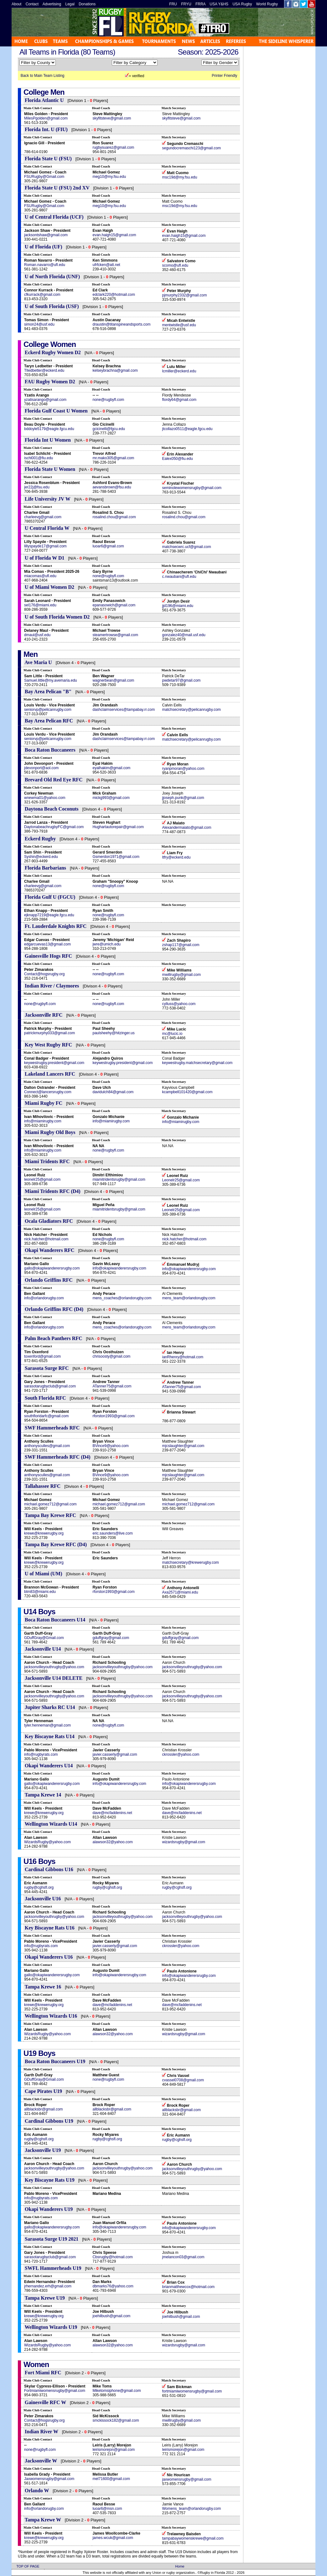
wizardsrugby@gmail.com (183, 1842)
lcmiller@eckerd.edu (179, 371)
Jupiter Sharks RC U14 (50, 1707)
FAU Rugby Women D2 (50, 381)
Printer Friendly (224, 75)
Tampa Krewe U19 (45, 2298)
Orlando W (37, 2490)
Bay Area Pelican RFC (49, 720)
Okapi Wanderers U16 (49, 1957)
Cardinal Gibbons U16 (49, 1869)
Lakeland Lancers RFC (50, 1074)
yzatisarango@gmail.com (45, 399)
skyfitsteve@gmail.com (111, 118)
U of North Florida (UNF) (52, 276)
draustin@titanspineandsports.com (121, 324)
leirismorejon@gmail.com (113, 2449)
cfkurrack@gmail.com (42, 294)
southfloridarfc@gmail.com (46, 1416)
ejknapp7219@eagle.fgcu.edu (49, 915)
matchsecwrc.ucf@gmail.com (186, 547)
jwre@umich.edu (106, 944)
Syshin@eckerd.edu (41, 856)
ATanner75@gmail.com (111, 1386)
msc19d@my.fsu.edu (179, 177)
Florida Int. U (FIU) (46, 129)
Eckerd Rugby (40, 838)
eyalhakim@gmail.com (111, 768)
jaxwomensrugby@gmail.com (186, 2479)
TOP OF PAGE (27, 2566)
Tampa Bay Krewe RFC (51, 1515)
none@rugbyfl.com (108, 399)
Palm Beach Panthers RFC (53, 1338)
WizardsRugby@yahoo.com (47, 1842)
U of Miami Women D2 (49, 587)
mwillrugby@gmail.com (181, 974)
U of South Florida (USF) (52, 306)
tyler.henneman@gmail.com (47, 1725)
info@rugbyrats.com (41, 1754)
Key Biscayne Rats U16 (50, 1927)
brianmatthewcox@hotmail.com (188, 2287)
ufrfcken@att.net (106, 265)
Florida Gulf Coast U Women (56, 410)
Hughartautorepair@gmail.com (118, 827)
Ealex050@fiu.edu (177, 458)
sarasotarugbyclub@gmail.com (50, 1386)
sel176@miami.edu (40, 605)
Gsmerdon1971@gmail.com (115, 856)
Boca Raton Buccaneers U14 (55, 1619)
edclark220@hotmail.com (113, 294)
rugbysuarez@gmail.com (113, 147)
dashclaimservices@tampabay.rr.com (123, 709)
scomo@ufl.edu (175, 265)
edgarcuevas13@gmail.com (47, 944)
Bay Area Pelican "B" (48, 691)
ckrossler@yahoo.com (180, 1754)
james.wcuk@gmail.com (112, 2538)
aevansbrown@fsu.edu (111, 487)
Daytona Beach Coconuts (52, 809)
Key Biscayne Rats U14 (50, 1736)
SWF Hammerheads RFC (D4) (58, 1457)
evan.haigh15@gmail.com (114, 235)
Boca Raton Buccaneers (50, 750)
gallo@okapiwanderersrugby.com (52, 1268)
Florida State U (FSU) (48, 158)
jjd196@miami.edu (177, 606)
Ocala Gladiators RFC (49, 1221)
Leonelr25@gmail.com (181, 1180)
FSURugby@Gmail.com (44, 176)
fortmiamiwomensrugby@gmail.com (192, 2391)
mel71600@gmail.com (111, 2479)
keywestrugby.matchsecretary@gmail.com (197, 1063)
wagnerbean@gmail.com (113, 680)
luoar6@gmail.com (108, 546)
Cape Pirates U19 (43, 2091)
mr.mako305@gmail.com (113, 458)
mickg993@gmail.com (110, 798)
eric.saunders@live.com (112, 1533)
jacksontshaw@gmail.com (46, 235)
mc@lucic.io (172, 1033)
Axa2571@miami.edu (180, 1592)
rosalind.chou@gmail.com (114, 517)
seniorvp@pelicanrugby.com (47, 709)
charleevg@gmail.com (42, 517)
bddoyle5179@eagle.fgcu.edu (49, 429)
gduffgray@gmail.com (110, 1638)
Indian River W (41, 2431)
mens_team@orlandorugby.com (188, 1298)
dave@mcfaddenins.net (112, 1813)
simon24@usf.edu (39, 324)
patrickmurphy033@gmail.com (49, 1033)
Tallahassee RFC (43, 1486)
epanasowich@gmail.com (113, 605)
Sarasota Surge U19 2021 (51, 2239)
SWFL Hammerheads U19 (53, 2268)
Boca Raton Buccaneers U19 (55, 2061)
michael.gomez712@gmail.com (50, 1504)
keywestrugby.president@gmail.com (54, 1063)
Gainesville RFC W (45, 2402)
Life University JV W (47, 499)
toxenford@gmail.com (42, 1356)
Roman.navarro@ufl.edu (44, 265)
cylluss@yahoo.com (178, 1004)
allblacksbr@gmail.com (43, 2109)
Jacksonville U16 (43, 1898)
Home (179, 2566)
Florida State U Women (50, 469)
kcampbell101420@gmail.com (187, 1092)
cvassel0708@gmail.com (183, 2080)
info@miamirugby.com (42, 1121)
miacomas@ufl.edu (40, 576)
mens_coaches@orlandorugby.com (121, 1298)
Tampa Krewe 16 (43, 1986)
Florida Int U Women (48, 440)
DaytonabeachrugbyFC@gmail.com (54, 827)
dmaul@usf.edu (37, 635)
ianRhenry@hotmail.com (182, 1357)
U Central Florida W (47, 528)
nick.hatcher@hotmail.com (46, 1239)
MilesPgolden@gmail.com (46, 118)
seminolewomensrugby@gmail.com (191, 488)
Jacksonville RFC (43, 1015)
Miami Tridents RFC (47, 1161)
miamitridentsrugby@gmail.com (118, 1179)
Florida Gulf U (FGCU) (50, 897)
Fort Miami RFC (43, 2372)
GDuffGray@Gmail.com (44, 1638)
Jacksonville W (41, 2460)
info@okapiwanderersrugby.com (119, 1268)
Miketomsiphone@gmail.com (116, 2390)
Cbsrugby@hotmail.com (112, 2257)
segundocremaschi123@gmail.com (191, 148)
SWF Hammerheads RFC (52, 1427)
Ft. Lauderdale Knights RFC (55, 926)
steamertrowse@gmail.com (115, 635)
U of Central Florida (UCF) (54, 217)
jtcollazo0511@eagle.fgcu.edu (187, 429)
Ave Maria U (38, 662)
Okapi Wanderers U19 (49, 2209)
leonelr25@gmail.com (42, 1179)
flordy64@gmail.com (179, 399)
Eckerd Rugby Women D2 (53, 352)
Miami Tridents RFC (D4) (52, 1191)
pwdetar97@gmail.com (181, 680)
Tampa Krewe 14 (43, 1794)
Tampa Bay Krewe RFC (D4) (56, 1544)
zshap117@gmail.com (180, 945)
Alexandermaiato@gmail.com (186, 827)
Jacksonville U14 (43, 1649)
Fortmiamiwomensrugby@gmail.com (54, 2390)
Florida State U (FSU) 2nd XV (57, 187)
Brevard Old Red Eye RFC (54, 779)
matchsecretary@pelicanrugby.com (191, 709)
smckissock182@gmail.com (115, 2420)
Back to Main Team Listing (43, 75)
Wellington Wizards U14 (51, 1824)
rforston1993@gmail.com (113, 1416)
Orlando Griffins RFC (49, 1280)
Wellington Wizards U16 (51, 2016)
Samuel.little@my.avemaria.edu (50, 680)
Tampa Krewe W (43, 2519)
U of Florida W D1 (45, 558)
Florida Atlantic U (44, 100)
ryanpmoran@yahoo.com (183, 768)
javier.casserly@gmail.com (114, 1754)
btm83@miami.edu (40, 1591)
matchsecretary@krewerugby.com (190, 1562)
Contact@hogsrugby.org (44, 974)
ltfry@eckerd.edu (176, 857)
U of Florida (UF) (43, 246)
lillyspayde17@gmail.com (45, 546)
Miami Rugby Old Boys (50, 1132)
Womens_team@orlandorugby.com (191, 2508)
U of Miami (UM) (43, 1573)
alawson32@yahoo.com (112, 1842)
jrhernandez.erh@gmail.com (47, 2286)
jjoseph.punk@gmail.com (183, 798)
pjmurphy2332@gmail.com (184, 295)
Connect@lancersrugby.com (47, 1092)
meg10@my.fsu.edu (109, 176)
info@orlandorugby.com (44, 1298)
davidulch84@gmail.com (112, 1092)
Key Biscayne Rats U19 (50, 2180)
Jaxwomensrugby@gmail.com (49, 2479)
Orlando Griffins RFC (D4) (54, 1309)
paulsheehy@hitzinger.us (113, 1033)
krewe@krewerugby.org (44, 1533)
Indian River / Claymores (52, 985)
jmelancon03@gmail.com (183, 2257)
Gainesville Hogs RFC (48, 956)
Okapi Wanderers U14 (49, 1765)
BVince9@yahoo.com (110, 1446)
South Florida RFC (45, 1398)
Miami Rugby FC (43, 1103)
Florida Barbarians (45, 867)
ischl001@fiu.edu (38, 458)
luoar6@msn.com (107, 2508)
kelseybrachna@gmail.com (115, 370)
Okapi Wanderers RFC (50, 1250)
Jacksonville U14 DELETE (53, 1678)
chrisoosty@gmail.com (111, 1356)
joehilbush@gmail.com (111, 2316)
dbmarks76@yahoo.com (112, 2286)
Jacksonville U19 (43, 2150)
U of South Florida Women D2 (57, 617)
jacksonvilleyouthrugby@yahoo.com (54, 1667)
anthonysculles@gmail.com (47, 1446)
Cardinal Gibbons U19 (49, 2121)
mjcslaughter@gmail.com (183, 1446)
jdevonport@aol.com (41, 768)
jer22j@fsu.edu (36, 487)
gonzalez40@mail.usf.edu (183, 635)
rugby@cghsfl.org (39, 1887)
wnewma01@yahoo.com (44, 798)
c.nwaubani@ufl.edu (179, 576)
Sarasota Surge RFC (47, 1368)
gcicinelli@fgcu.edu (108, 429)
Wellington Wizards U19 (51, 2327)
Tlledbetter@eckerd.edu (44, 370)
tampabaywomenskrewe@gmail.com (192, 2538)
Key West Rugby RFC (48, 1044)
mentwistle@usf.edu (179, 325)
